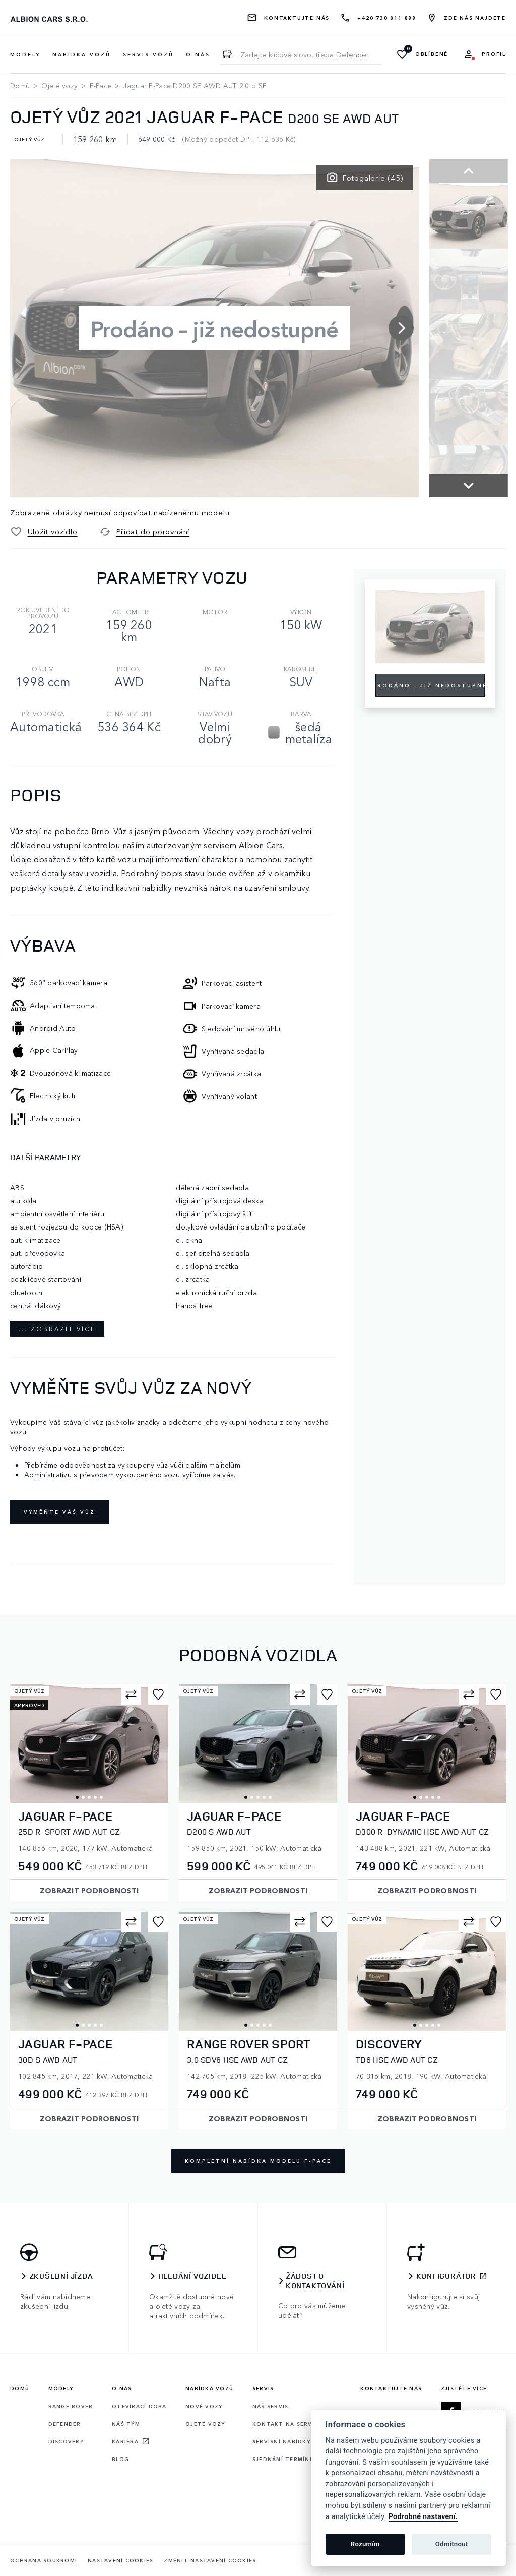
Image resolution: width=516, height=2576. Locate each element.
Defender (64, 2423)
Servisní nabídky (281, 2441)
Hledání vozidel (192, 2276)
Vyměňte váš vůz (59, 1511)
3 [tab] (89, 1797)
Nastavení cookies (120, 2560)
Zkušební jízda (61, 2276)
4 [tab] (95, 1797)
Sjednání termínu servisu (297, 2459)
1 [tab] (77, 1797)
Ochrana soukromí (43, 2560)
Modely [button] (25, 54)
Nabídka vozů (209, 2388)
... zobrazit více (57, 1328)
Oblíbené (431, 54)
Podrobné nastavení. (423, 2516)
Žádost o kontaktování (315, 2281)
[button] (394, 316)
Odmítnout (451, 2544)
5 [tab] (101, 1797)
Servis (263, 2388)
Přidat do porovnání (152, 531)
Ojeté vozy (59, 85)
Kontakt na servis (285, 2423)
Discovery (66, 2441)
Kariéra (125, 2441)
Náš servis (270, 2406)
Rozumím (365, 2544)
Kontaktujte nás (297, 18)
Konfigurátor (446, 2276)
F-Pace (101, 85)
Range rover (70, 2406)
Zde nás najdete (475, 18)
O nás (198, 54)
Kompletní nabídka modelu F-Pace (258, 2160)
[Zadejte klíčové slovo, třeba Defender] (227, 54)
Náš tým (126, 2423)
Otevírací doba (139, 2406)
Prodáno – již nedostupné (430, 685)
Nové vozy (203, 2406)
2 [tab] (83, 1797)
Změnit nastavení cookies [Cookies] (210, 2560)
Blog (120, 2459)
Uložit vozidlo (53, 531)
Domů (20, 85)
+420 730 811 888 (386, 18)
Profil (494, 54)
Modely (61, 2388)
